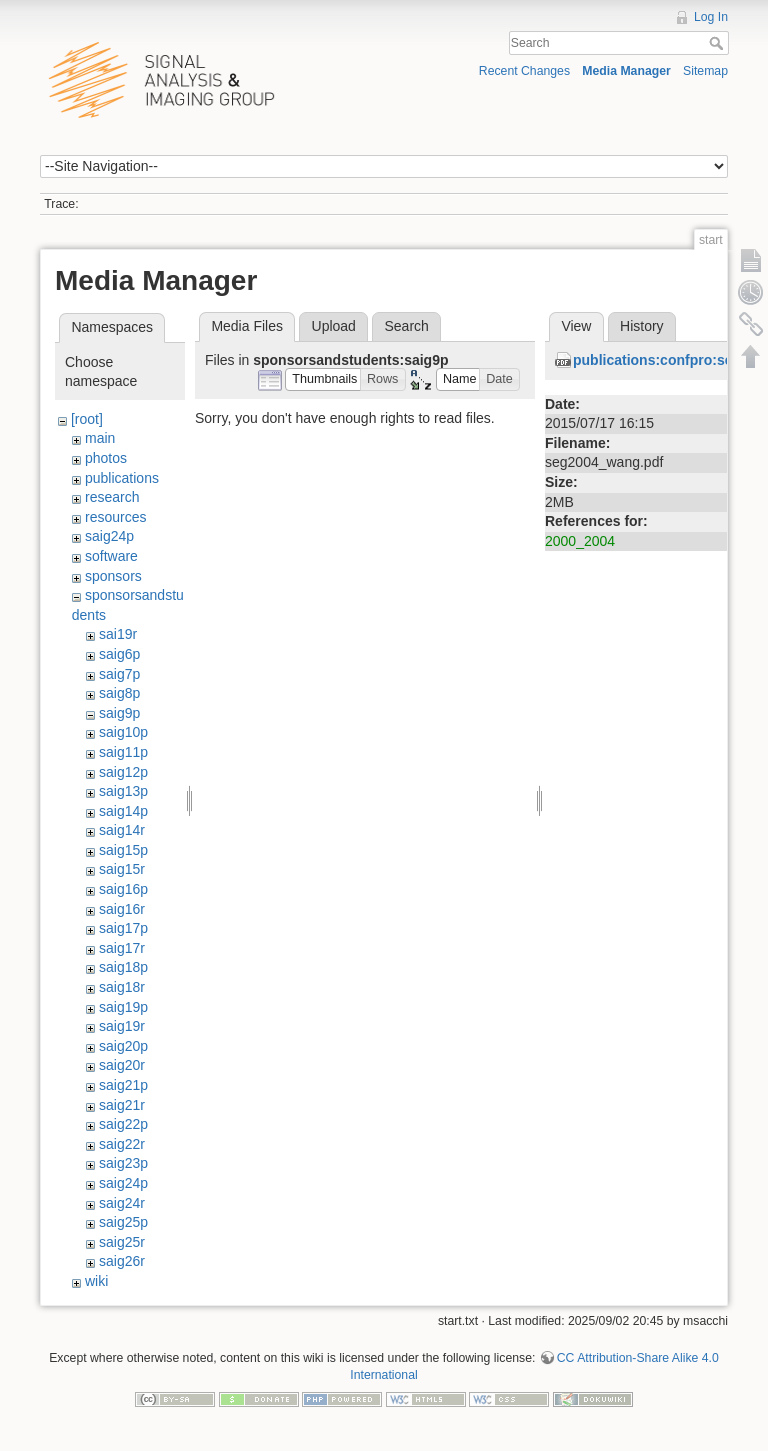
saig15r (122, 869)
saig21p (123, 1085)
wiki (96, 1281)
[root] (87, 419)
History (642, 326)
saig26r (122, 1261)
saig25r (122, 1242)
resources (115, 517)
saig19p (123, 1007)
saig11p (123, 752)
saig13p (123, 791)
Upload (334, 326)
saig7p (119, 674)
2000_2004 (580, 541)
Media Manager (626, 71)
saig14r (122, 830)
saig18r (122, 987)
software (111, 556)
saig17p (123, 928)
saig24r (122, 1203)
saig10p (123, 732)
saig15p (123, 850)
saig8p (119, 693)
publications (122, 478)
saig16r (122, 909)
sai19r (118, 634)
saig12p (123, 772)
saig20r (122, 1065)
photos (106, 458)
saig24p (109, 536)
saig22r (122, 1144)
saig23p (123, 1163)
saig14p (123, 811)
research (112, 497)
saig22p (123, 1124)
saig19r (122, 1026)
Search (718, 43)
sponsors (113, 576)
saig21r (122, 1105)
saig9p (119, 713)
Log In (711, 17)
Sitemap (705, 71)
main (100, 438)
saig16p (123, 889)
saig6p (119, 654)
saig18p (123, 967)
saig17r (122, 948)
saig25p (123, 1222)
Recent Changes (524, 71)
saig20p (123, 1046)
